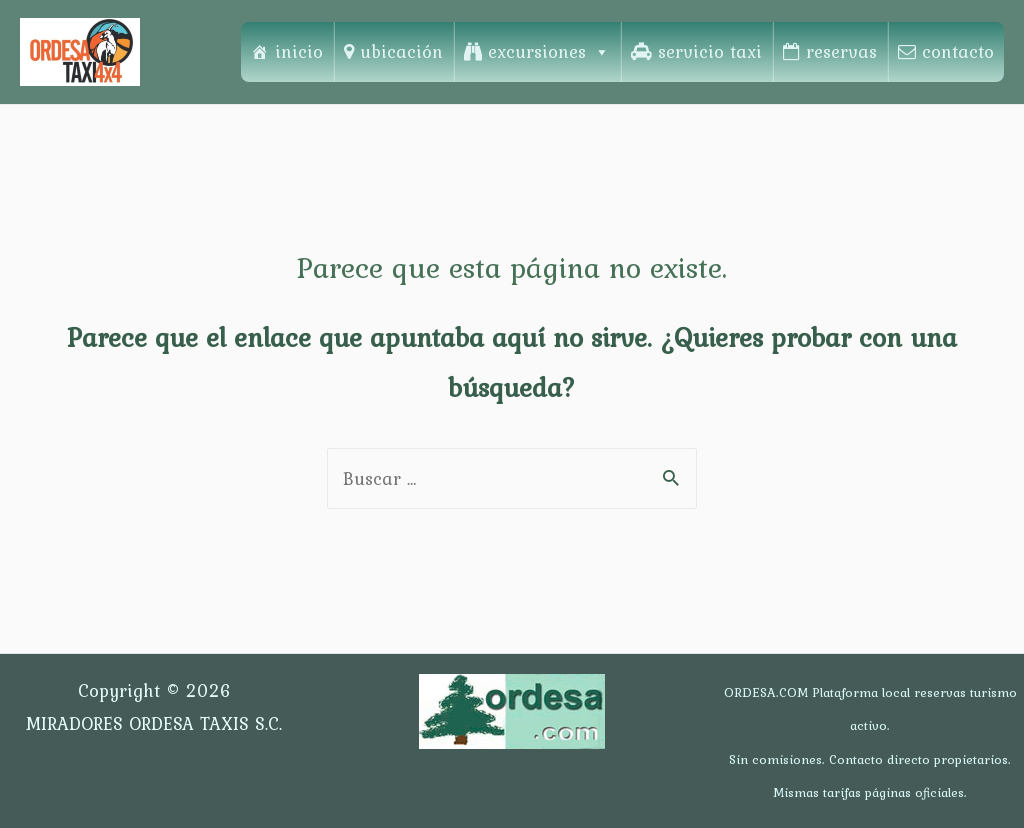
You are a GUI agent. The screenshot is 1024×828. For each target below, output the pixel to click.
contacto (958, 51)
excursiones (549, 51)
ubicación (401, 51)
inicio (299, 51)
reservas (841, 51)
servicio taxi (710, 51)
